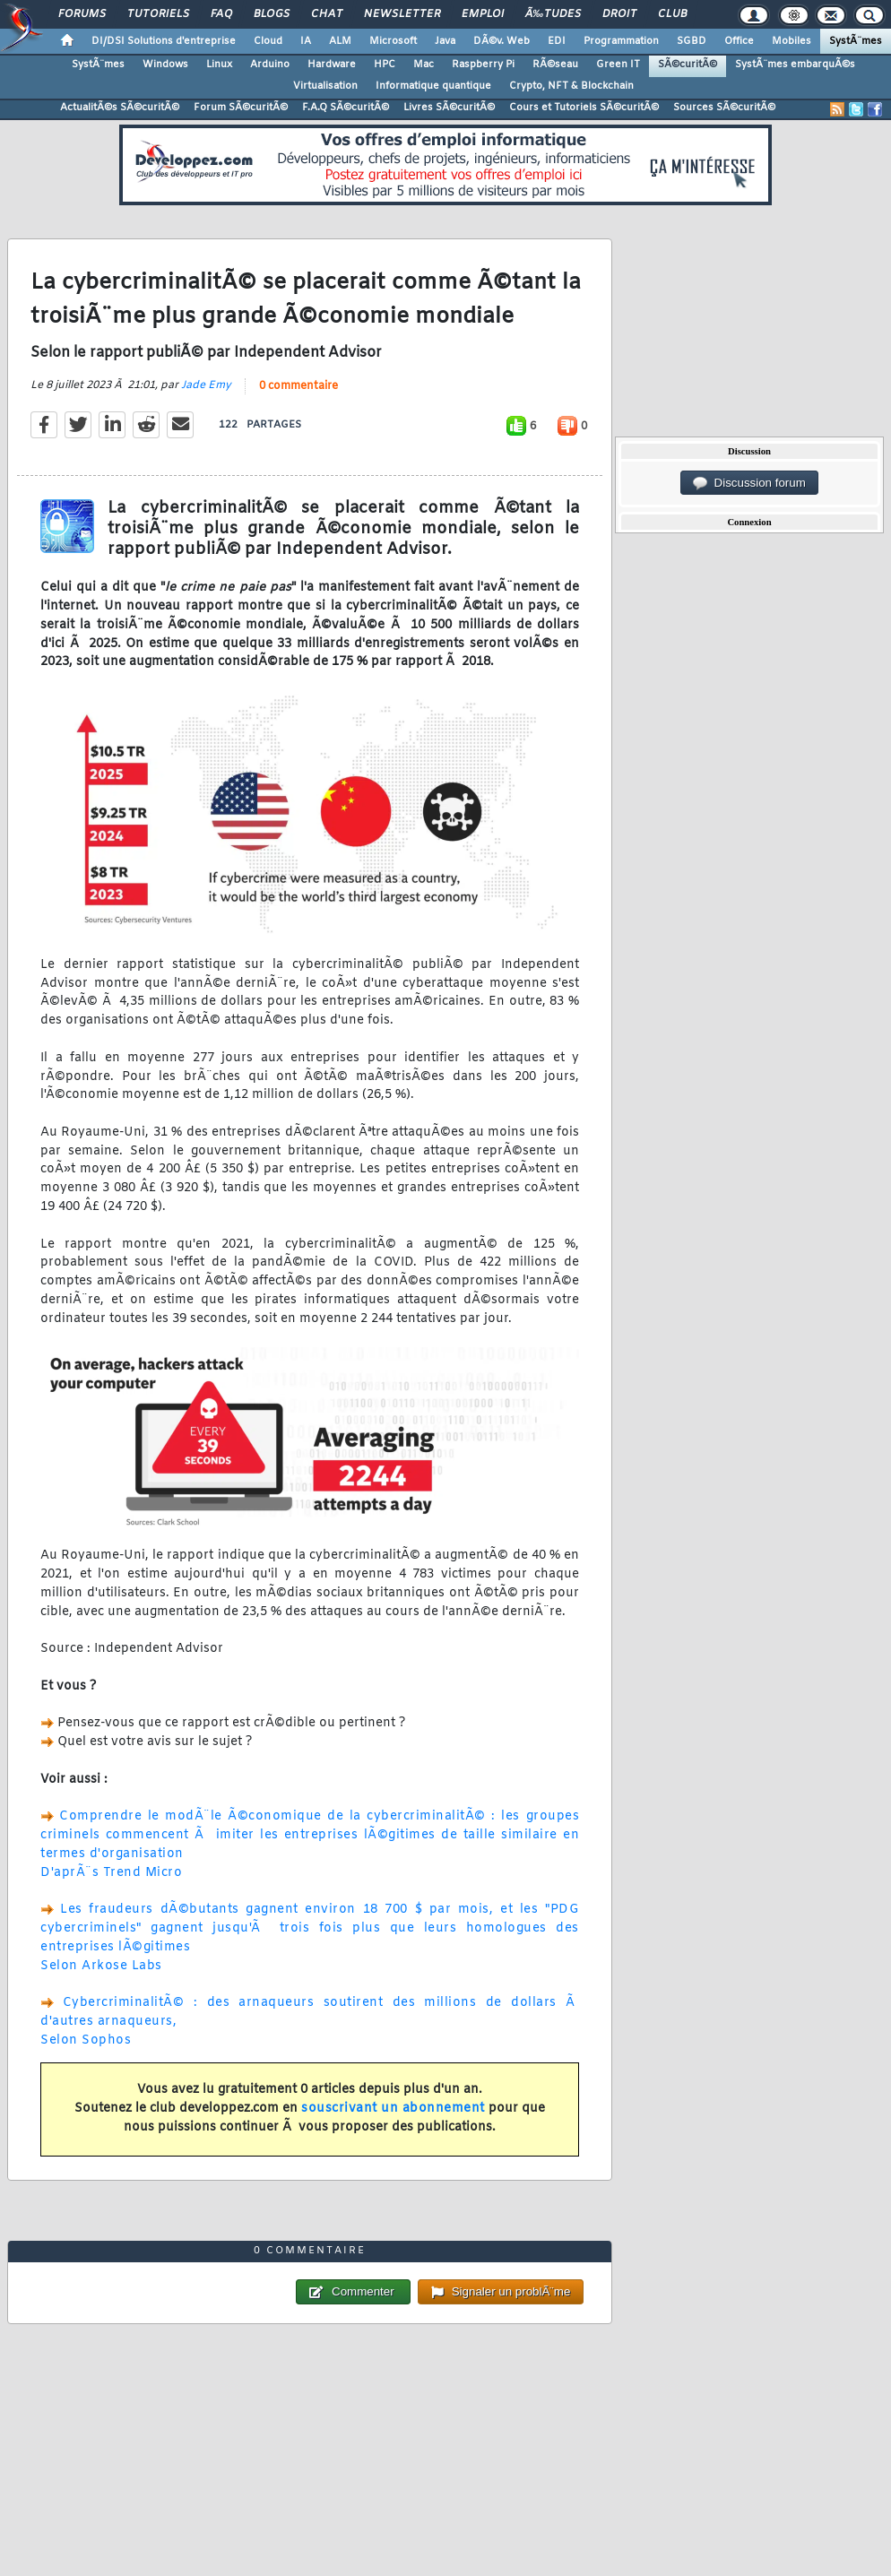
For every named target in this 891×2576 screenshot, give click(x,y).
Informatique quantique (433, 86)
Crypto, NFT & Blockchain (571, 86)
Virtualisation (325, 86)
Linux (219, 64)
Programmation (621, 41)
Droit (619, 14)
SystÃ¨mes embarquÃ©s (795, 64)
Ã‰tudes (553, 14)
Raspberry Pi (483, 64)
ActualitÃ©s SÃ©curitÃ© (119, 107)
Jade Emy (206, 385)
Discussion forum (749, 483)
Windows (165, 64)
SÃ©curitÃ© (687, 64)
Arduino (270, 64)
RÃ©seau (555, 64)
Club (672, 14)
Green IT (618, 64)
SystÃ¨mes (855, 41)
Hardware (331, 64)
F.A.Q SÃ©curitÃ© (345, 107)
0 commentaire (298, 386)
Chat (326, 14)
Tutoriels (158, 14)
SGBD (691, 41)
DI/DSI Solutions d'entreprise (163, 41)
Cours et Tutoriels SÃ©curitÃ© (584, 107)
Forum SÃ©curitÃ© (241, 107)
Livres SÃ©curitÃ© (449, 107)
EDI (557, 41)
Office (739, 41)
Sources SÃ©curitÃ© (724, 107)
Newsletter (402, 14)
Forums (82, 14)
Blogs (271, 14)
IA (305, 41)
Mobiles (791, 41)
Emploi (483, 14)
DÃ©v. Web (501, 41)
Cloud (268, 41)
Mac (423, 64)
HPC (384, 64)
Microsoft (393, 41)
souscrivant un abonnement (393, 2108)
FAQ (221, 14)
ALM (340, 41)
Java (445, 41)
